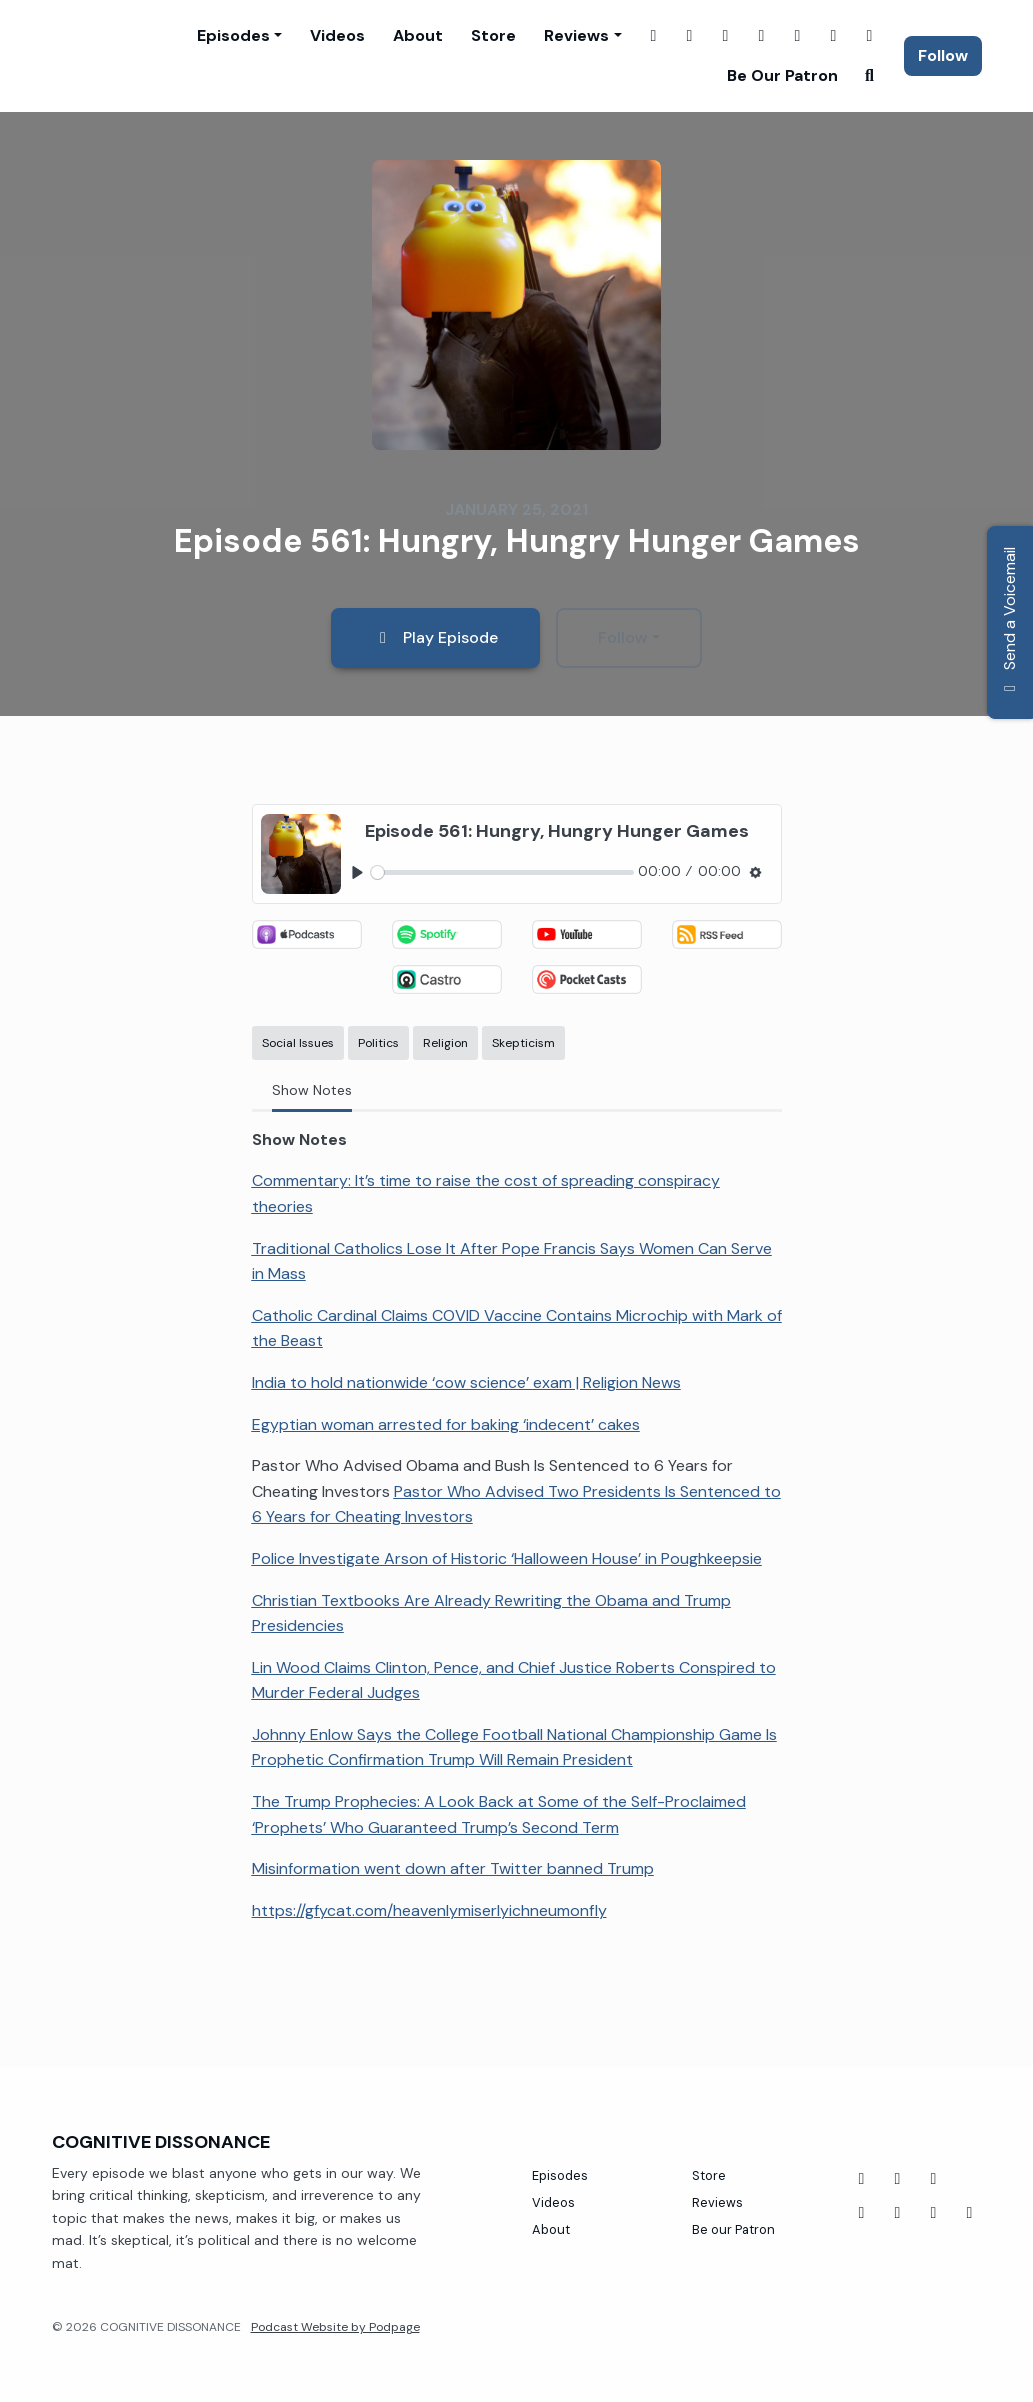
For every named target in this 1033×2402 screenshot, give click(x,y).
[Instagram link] (690, 36)
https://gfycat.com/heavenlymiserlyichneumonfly (429, 1910)
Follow (943, 55)
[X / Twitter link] (762, 36)
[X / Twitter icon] (970, 2213)
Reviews (576, 35)
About (418, 35)
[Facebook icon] (862, 2179)
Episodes (233, 35)
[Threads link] (834, 36)
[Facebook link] (654, 36)
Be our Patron (782, 75)
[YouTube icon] (898, 2179)
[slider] (502, 872)
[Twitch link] (726, 36)
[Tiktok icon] (934, 2179)
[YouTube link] (798, 36)
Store (493, 35)
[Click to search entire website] (870, 76)
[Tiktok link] (870, 36)
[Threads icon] (898, 2213)
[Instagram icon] (934, 2213)
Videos (337, 35)
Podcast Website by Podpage (335, 2327)
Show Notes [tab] (312, 1090)
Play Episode (435, 637)
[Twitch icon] (862, 2213)
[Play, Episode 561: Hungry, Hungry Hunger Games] (357, 872)
